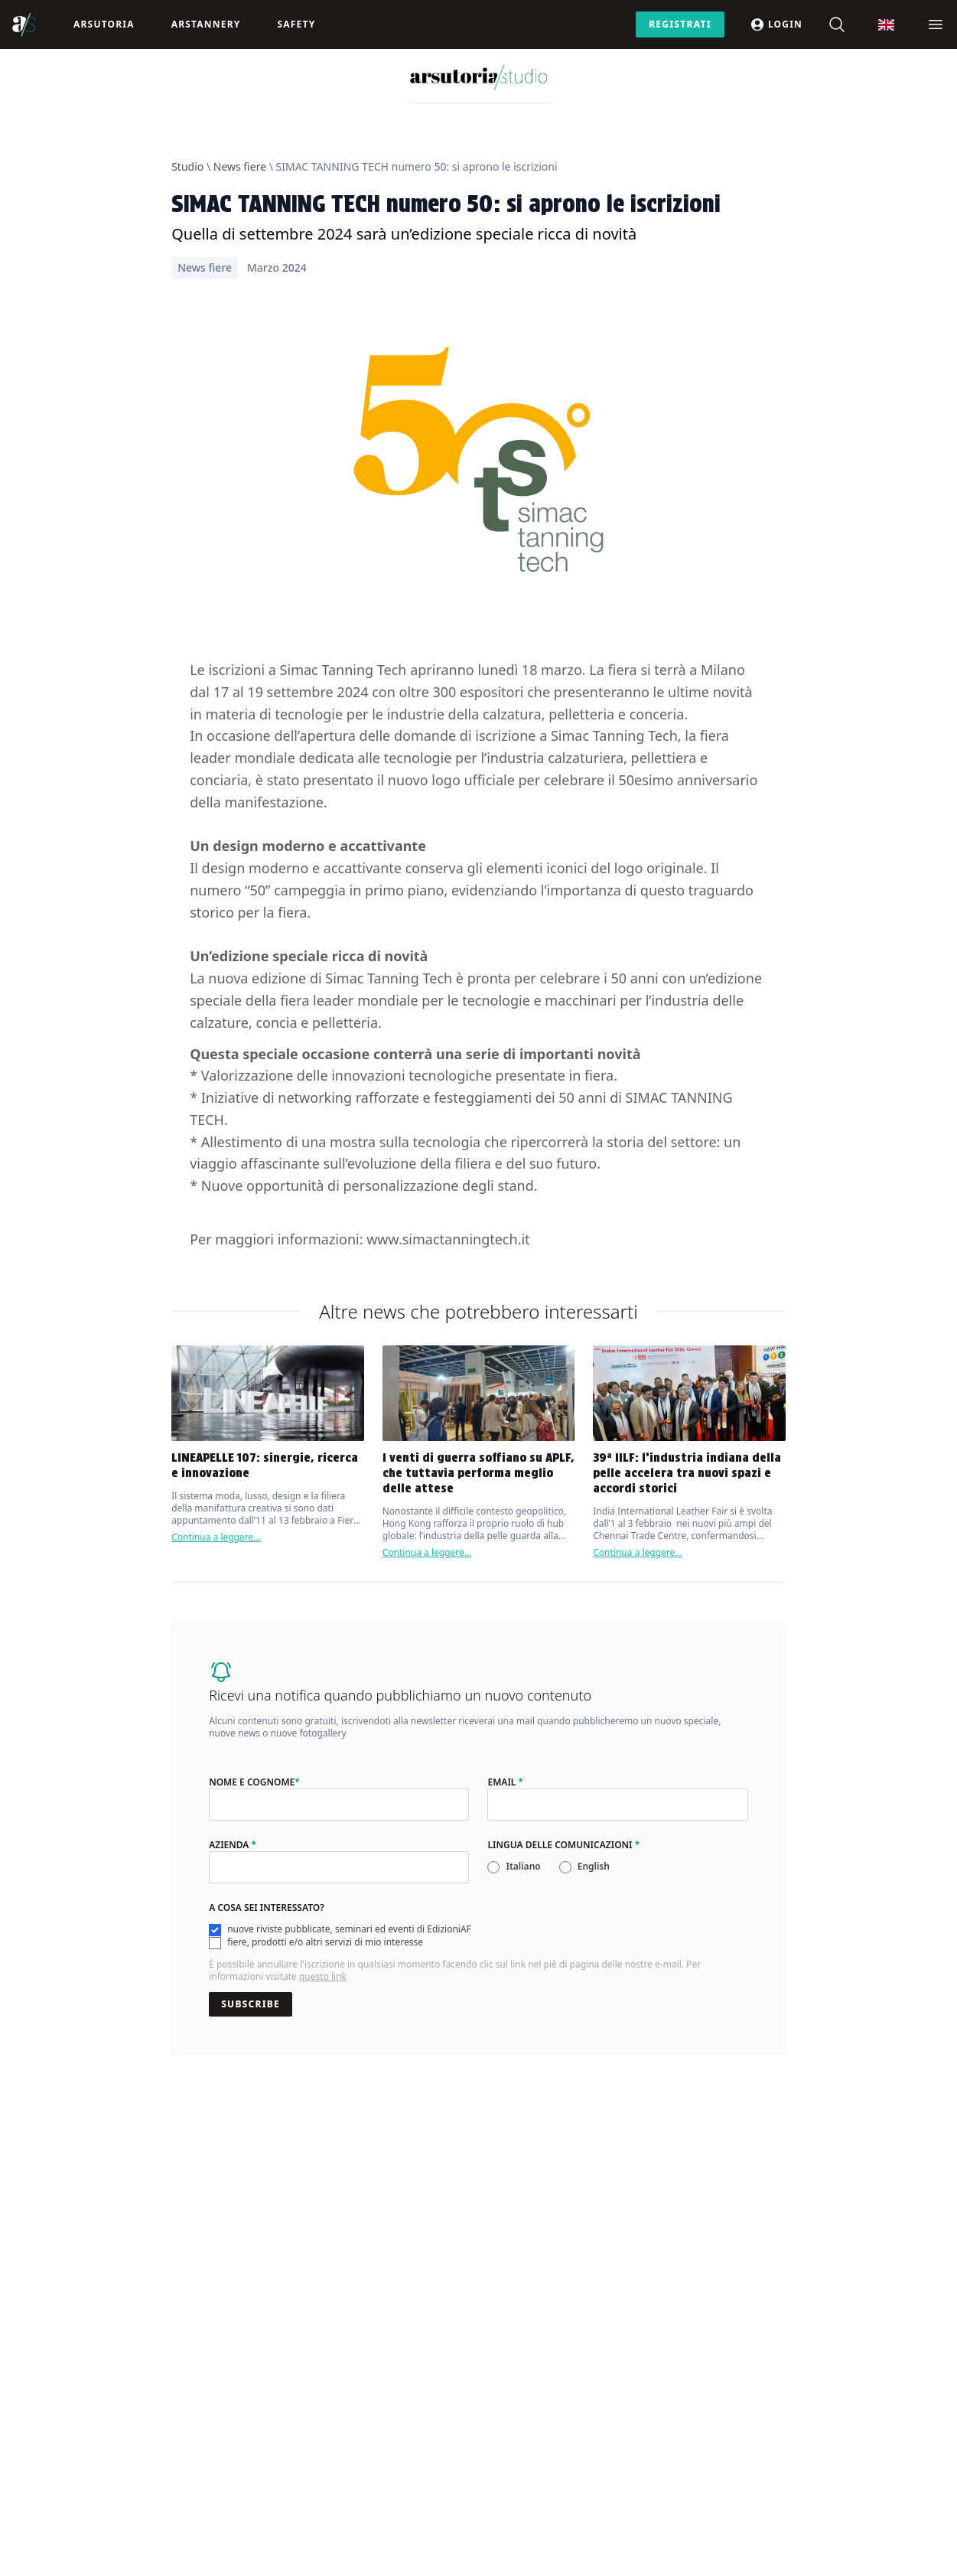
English (594, 1866)
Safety (296, 24)
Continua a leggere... (216, 1537)
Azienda (232, 1845)
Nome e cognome (254, 1782)
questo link (323, 1976)
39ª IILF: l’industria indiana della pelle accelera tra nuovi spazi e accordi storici (687, 1472)
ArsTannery (206, 24)
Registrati (680, 24)
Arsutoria (104, 24)
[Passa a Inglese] (886, 25)
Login (776, 24)
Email (505, 1782)
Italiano (523, 1866)
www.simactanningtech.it (447, 1239)
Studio (187, 166)
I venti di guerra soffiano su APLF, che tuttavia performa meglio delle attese (478, 1472)
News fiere (239, 166)
